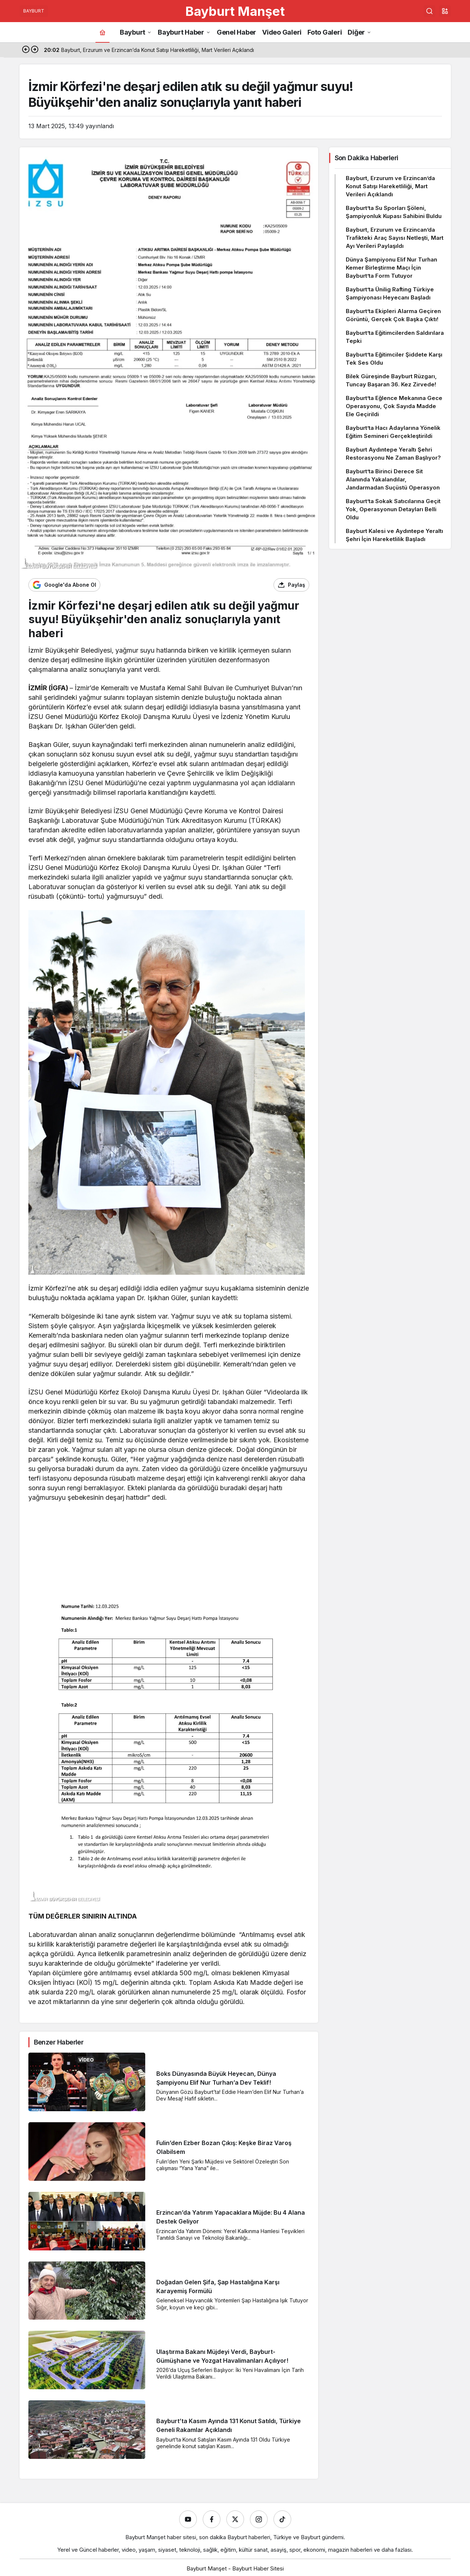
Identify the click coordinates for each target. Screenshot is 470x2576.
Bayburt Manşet (235, 11)
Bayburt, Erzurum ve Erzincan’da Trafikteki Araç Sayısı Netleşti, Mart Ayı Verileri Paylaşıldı (394, 237)
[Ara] (429, 11)
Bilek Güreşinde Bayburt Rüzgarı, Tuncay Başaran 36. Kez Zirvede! (391, 380)
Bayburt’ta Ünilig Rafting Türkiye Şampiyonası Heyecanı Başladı (390, 293)
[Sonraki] (34, 50)
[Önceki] (25, 50)
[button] (445, 11)
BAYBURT (33, 11)
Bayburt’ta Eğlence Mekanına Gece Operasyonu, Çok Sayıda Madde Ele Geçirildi (394, 406)
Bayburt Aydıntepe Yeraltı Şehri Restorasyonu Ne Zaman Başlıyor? (393, 453)
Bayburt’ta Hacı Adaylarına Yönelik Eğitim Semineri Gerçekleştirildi (393, 431)
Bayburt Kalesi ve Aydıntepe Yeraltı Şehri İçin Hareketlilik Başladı (394, 535)
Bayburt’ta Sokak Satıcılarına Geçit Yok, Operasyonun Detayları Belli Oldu (393, 509)
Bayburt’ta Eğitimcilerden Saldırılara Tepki (395, 336)
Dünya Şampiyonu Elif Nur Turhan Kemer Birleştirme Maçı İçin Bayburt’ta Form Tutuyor (391, 267)
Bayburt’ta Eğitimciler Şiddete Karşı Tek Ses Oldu (394, 358)
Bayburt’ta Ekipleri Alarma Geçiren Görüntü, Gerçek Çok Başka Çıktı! (393, 315)
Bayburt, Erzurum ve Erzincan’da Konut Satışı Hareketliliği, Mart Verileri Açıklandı (390, 186)
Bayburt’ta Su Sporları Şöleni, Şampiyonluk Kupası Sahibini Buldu (394, 212)
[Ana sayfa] (102, 32)
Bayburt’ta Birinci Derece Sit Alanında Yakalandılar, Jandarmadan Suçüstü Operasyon (393, 479)
